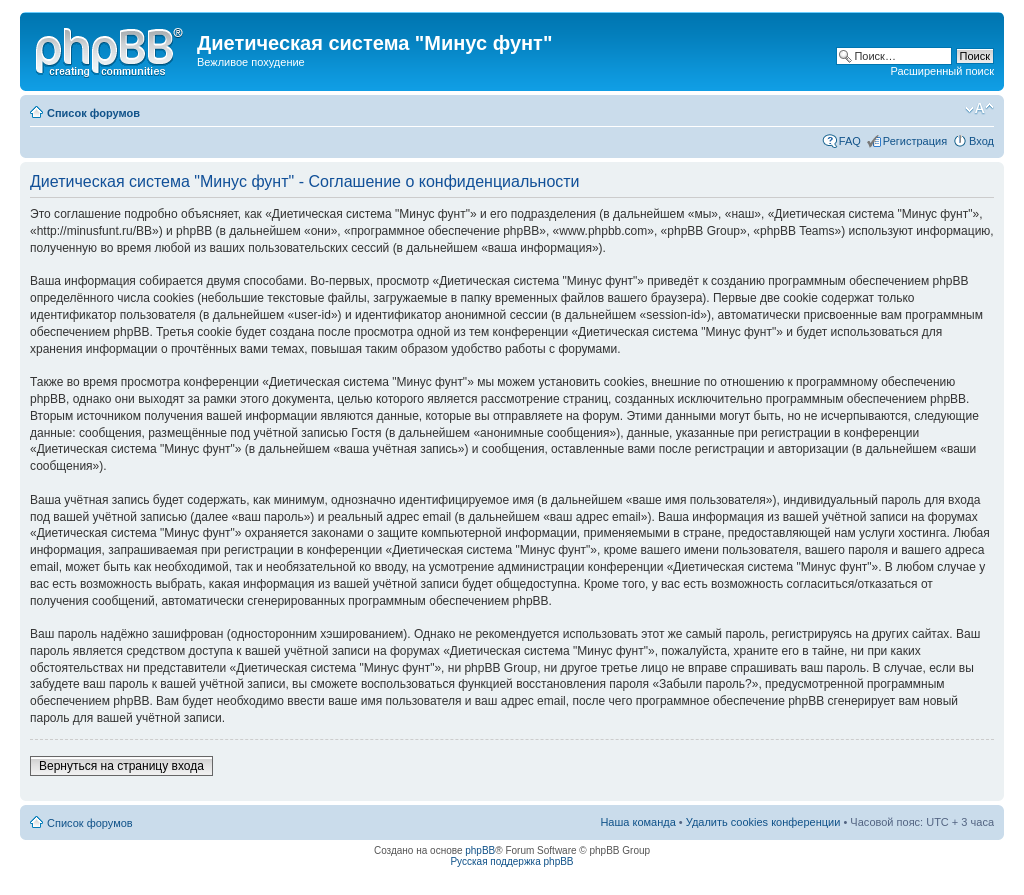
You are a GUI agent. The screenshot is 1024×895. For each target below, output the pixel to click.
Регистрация (915, 141)
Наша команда (637, 822)
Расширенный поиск (942, 71)
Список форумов (93, 113)
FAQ (850, 141)
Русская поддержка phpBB (511, 861)
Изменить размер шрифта (979, 109)
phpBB (480, 850)
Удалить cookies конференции (763, 822)
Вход (981, 141)
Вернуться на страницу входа (121, 766)
